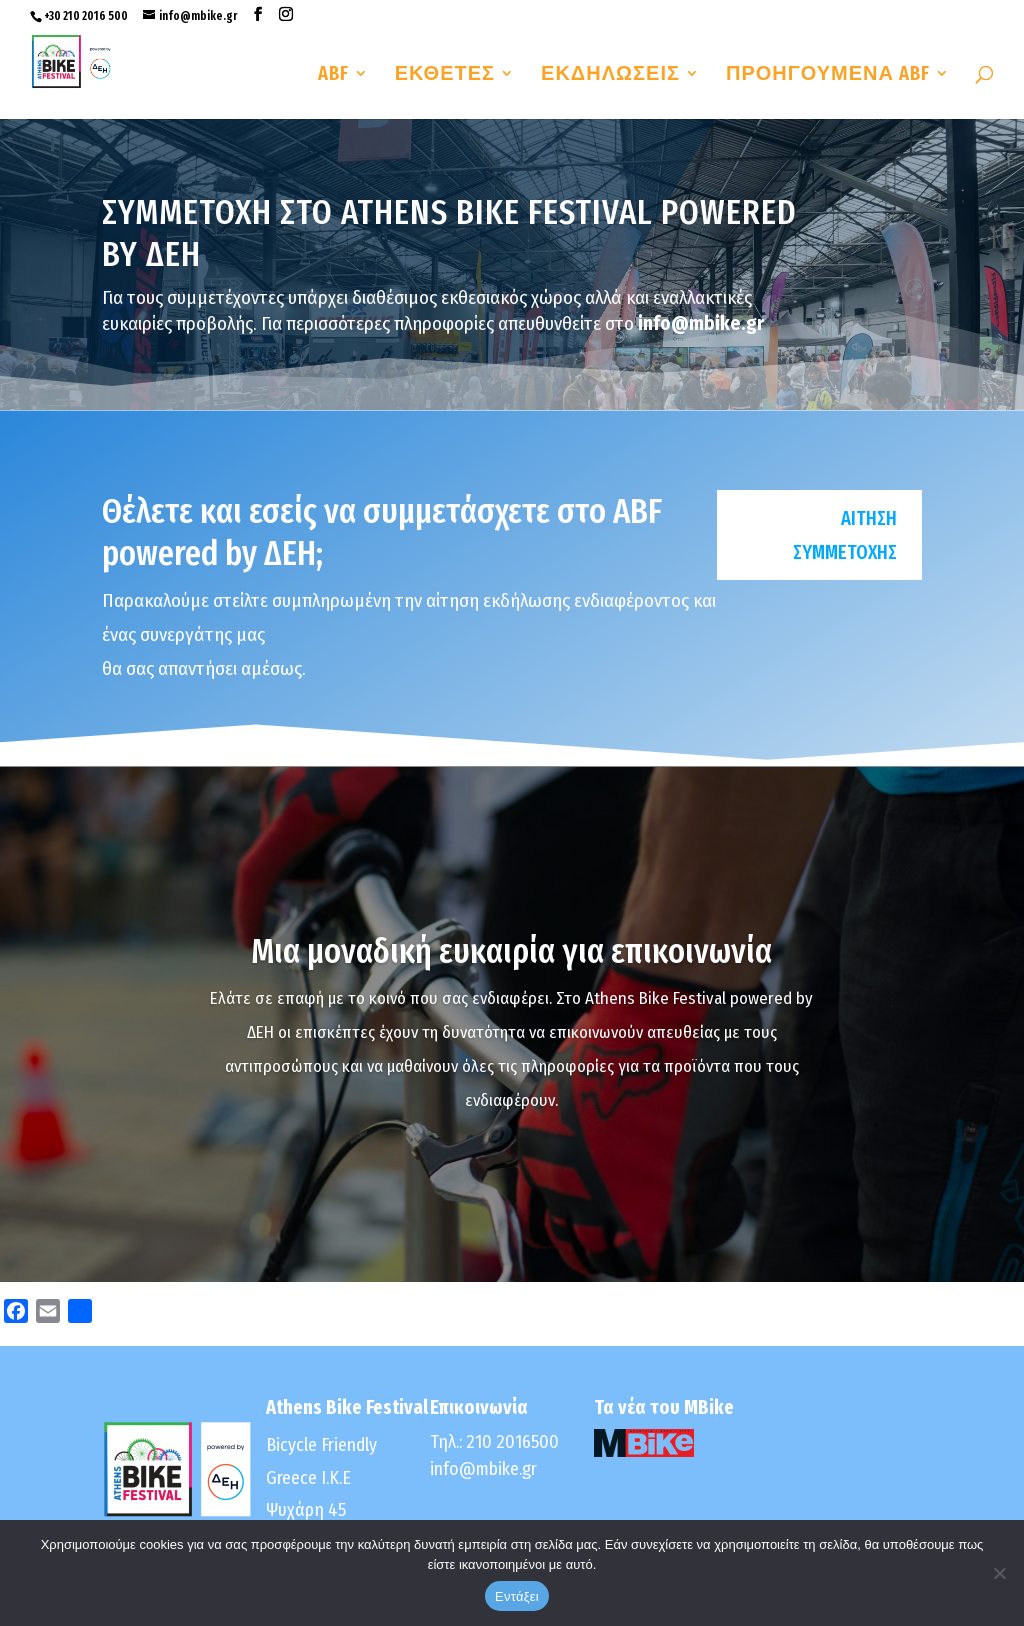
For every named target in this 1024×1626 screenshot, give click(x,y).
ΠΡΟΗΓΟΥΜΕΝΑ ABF (828, 75)
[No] (999, 1573)
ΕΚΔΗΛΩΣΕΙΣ (610, 75)
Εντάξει (517, 1596)
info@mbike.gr (483, 1469)
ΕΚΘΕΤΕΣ (445, 75)
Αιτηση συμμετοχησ (845, 535)
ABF (333, 75)
